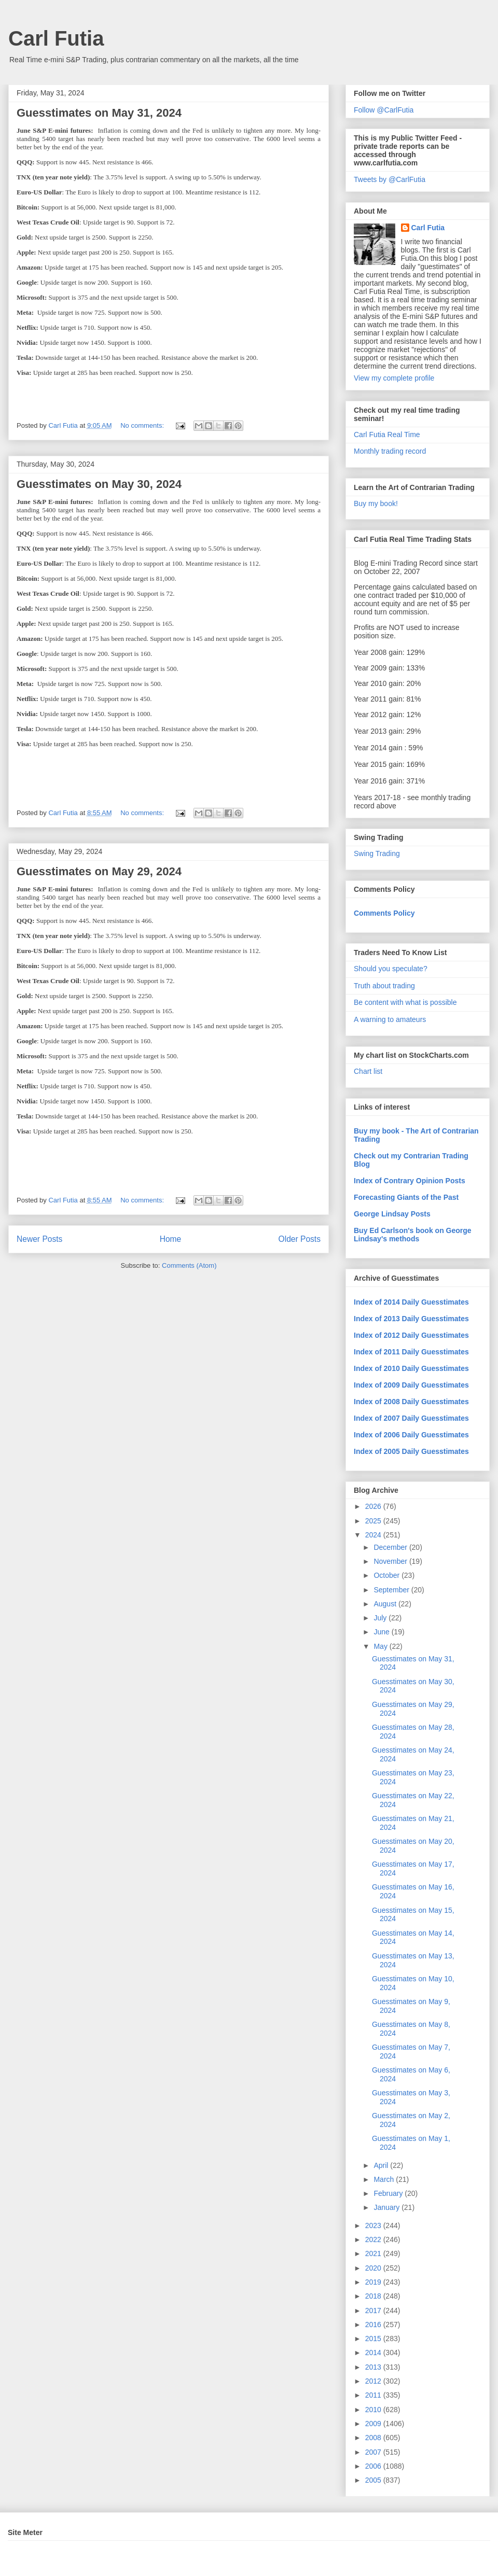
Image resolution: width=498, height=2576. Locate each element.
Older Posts (300, 1239)
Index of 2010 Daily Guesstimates (411, 1368)
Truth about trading (384, 986)
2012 (374, 2381)
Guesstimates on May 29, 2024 (99, 871)
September (392, 1590)
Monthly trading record (390, 451)
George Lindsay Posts (392, 1214)
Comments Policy (384, 913)
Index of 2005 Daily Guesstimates (411, 1451)
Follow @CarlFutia (383, 110)
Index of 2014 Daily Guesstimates (411, 1302)
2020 (374, 2268)
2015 (374, 2338)
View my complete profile (394, 378)
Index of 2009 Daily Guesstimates (411, 1385)
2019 (374, 2282)
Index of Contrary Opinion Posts (409, 1181)
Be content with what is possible (405, 1002)
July (381, 1618)
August (386, 1604)
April (382, 2165)
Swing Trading (377, 853)
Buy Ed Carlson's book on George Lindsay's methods (413, 1234)
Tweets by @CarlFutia (389, 179)
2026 (374, 1506)
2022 (374, 2239)
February (389, 2193)
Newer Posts (39, 1239)
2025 (374, 1521)
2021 (374, 2253)
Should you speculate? (390, 968)
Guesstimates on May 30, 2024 (99, 484)
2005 (374, 2480)
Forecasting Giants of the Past (406, 1197)
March (385, 2179)
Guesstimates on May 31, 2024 (99, 112)
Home (171, 1239)
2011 (374, 2395)
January (388, 2207)
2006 (374, 2466)
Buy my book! (376, 503)
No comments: (142, 425)
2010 (374, 2409)
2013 (374, 2367)
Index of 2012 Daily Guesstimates (411, 1335)
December (391, 1547)
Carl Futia (56, 38)
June (382, 1632)
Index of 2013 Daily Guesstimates (411, 1318)
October (388, 1575)
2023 (374, 2225)
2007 (374, 2452)
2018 (374, 2296)
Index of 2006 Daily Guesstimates (411, 1435)
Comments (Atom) (189, 1265)
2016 (374, 2324)
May (381, 1646)
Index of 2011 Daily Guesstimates (411, 1352)
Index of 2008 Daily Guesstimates (411, 1401)
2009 (374, 2423)
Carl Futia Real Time (387, 434)
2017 (374, 2310)
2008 (374, 2437)
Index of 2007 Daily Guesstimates (411, 1418)
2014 (374, 2352)
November (391, 1561)
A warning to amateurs (390, 1019)
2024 (374, 1535)
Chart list (368, 1071)
